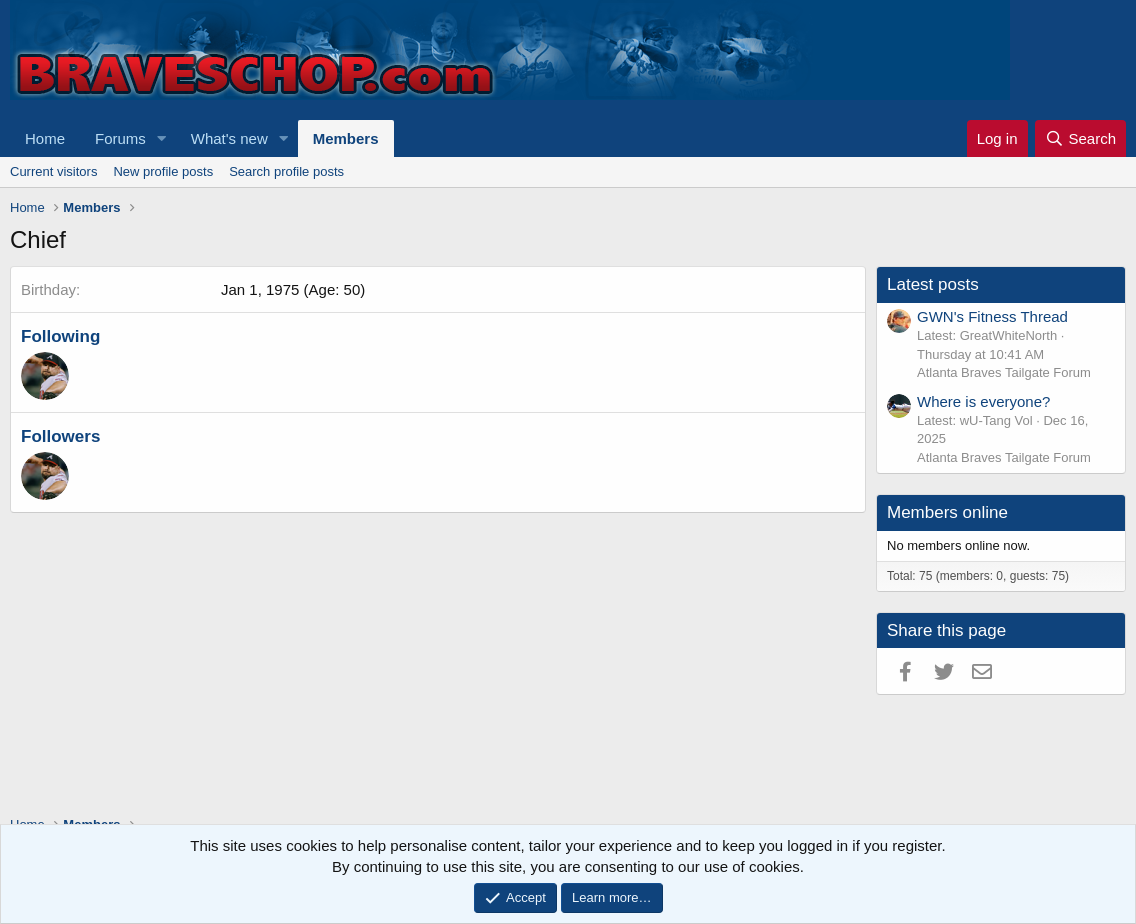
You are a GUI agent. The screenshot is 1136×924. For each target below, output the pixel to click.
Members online (947, 512)
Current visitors (53, 171)
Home (45, 138)
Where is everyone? (983, 401)
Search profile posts (286, 171)
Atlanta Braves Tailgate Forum (1004, 372)
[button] (162, 138)
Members (346, 138)
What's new (229, 138)
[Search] (1080, 138)
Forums (120, 138)
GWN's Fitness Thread (992, 316)
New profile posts (163, 171)
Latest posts (933, 284)
